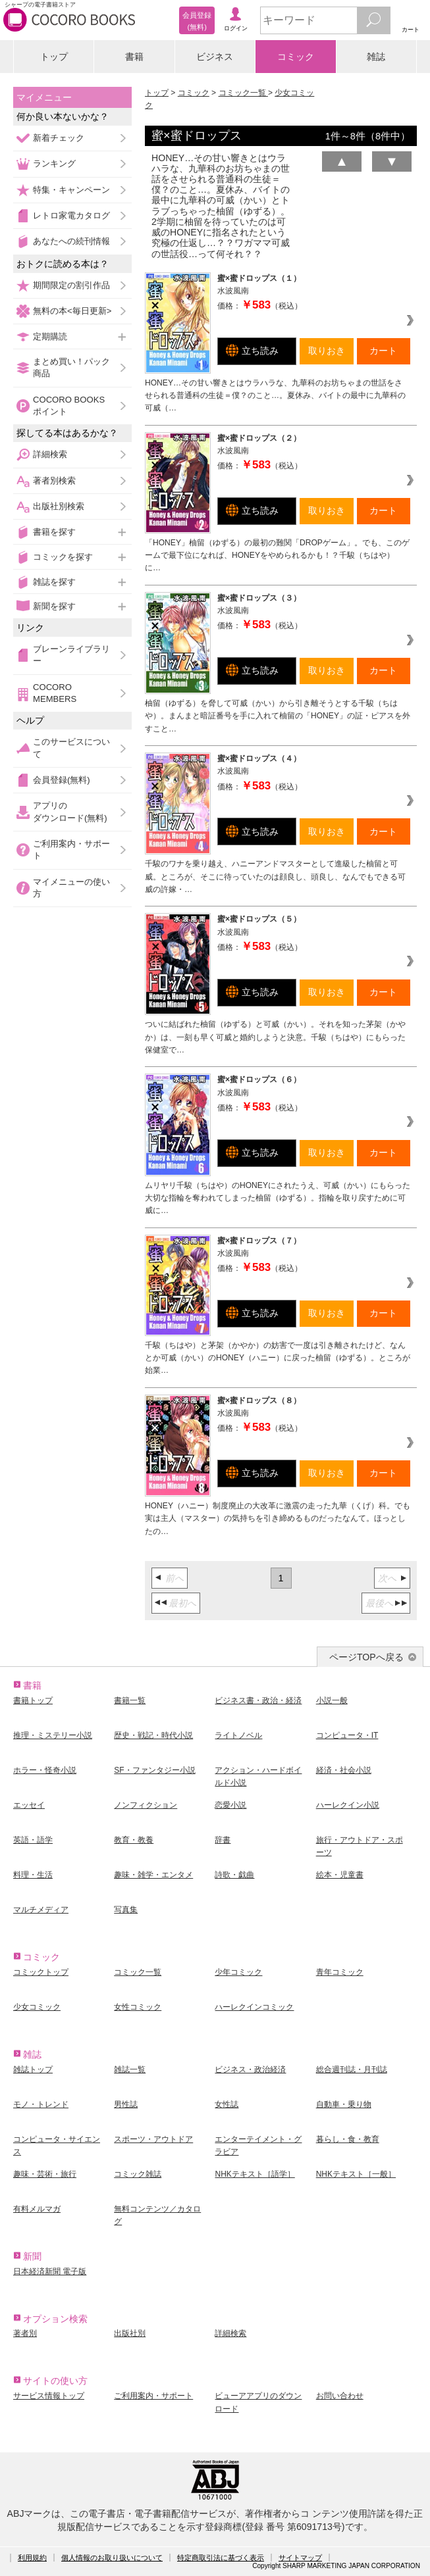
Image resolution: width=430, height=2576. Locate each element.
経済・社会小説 (343, 1770)
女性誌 (226, 2104)
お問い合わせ (339, 2395)
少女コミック (37, 2007)
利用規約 (32, 2558)
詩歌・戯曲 (234, 1874)
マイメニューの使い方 (71, 888)
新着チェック (58, 138)
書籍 (134, 56)
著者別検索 (54, 480)
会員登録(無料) (61, 780)
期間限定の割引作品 (71, 285)
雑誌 (376, 56)
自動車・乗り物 (343, 2104)
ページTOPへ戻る (366, 1657)
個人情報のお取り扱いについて (112, 2558)
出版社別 (130, 2333)
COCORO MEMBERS (54, 693)
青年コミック (339, 1972)
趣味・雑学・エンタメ (153, 1874)
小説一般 (332, 1700)
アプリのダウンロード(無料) (70, 811)
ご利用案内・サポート (71, 849)
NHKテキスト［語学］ (254, 2174)
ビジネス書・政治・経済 (258, 1700)
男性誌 (126, 2104)
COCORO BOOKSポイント (69, 405)
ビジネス (214, 56)
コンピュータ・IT (347, 1735)
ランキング (54, 163)
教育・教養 (133, 1840)
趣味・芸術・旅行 (44, 2174)
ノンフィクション (145, 1805)
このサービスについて (71, 747)
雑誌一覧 (130, 2069)
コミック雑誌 (137, 2174)
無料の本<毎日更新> (72, 311)
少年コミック (238, 1972)
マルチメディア (40, 1909)
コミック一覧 (243, 92)
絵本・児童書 (339, 1874)
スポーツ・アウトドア (153, 2139)
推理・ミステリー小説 (52, 1735)
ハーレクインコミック (254, 2007)
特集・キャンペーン (71, 190)
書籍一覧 (130, 1700)
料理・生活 (33, 1874)
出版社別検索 (58, 506)
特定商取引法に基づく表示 (220, 2558)
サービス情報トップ (48, 2395)
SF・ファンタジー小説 (154, 1770)
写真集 (126, 1909)
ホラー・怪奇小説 (44, 1770)
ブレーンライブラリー (71, 655)
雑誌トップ (33, 2069)
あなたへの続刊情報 (71, 241)
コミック (295, 56)
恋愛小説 (230, 1805)
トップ (54, 56)
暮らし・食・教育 (347, 2139)
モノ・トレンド (40, 2104)
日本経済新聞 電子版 (49, 2271)
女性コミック (137, 2007)
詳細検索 (50, 454)
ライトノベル (238, 1735)
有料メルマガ (37, 2209)
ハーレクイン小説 (347, 1805)
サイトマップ (300, 2558)
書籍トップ (33, 1700)
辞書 (222, 1840)
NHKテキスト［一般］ (356, 2174)
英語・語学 (33, 1840)
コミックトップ (40, 1972)
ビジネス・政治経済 (250, 2069)
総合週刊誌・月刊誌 (351, 2069)
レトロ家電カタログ (71, 215)
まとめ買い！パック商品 (71, 367)
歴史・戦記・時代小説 (153, 1735)
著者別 (25, 2333)
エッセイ (29, 1805)
